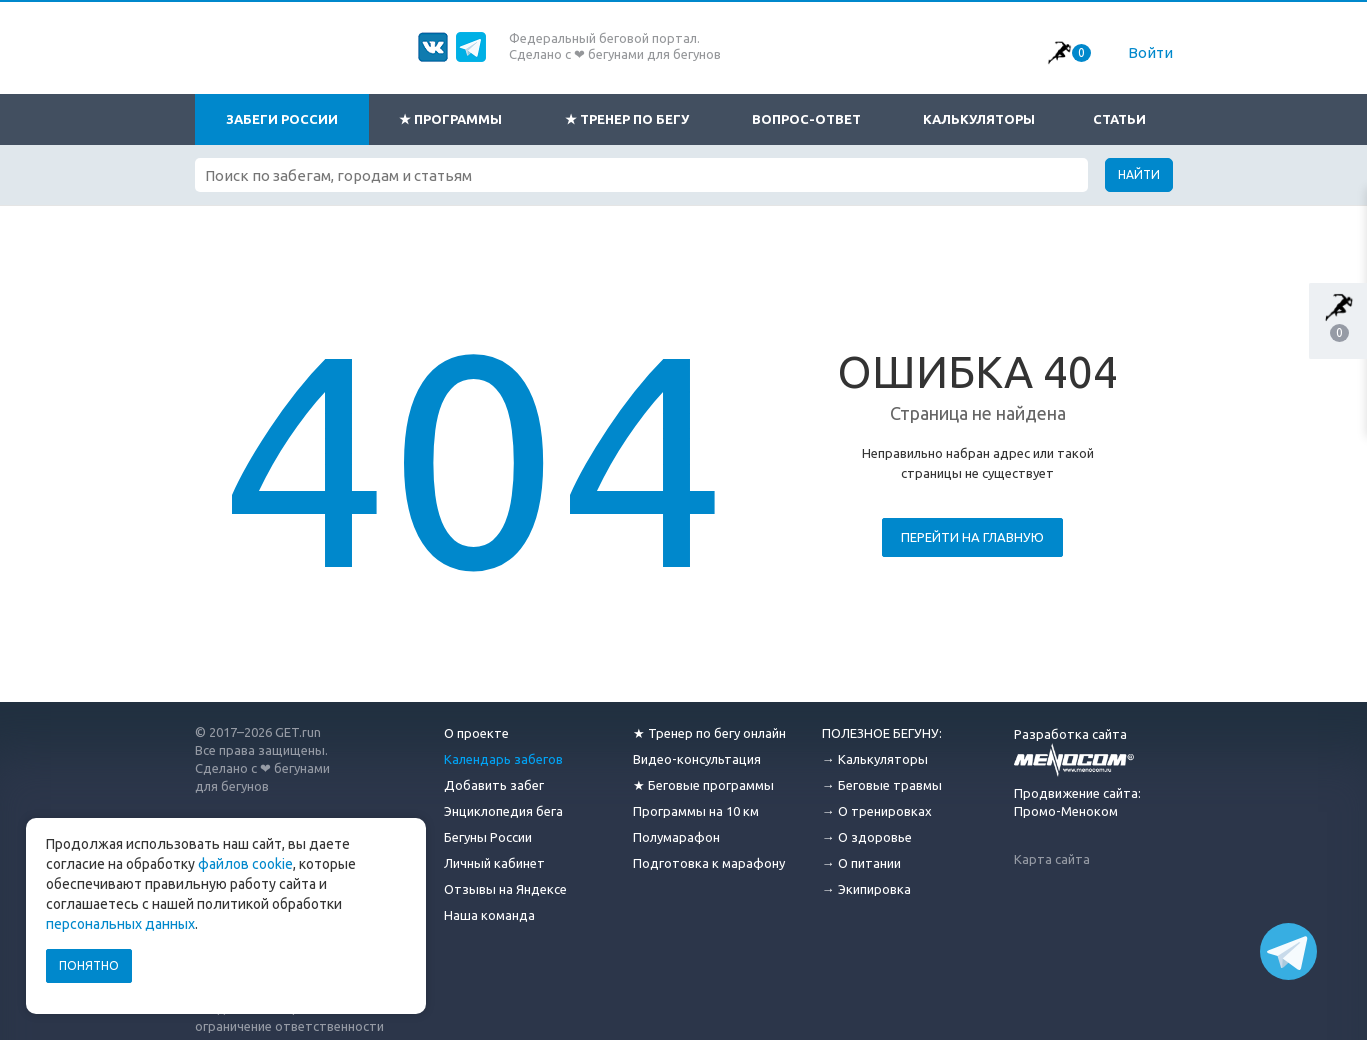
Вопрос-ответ (806, 119)
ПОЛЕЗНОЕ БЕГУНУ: (882, 733)
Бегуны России (488, 837)
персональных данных (120, 924)
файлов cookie (245, 864)
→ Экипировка (866, 889)
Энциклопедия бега (503, 811)
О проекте (476, 733)
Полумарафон (676, 837)
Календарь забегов (503, 759)
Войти (1150, 52)
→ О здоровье (867, 837)
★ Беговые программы (703, 785)
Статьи (1119, 119)
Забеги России (282, 119)
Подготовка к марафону (709, 863)
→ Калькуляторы (875, 759)
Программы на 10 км (696, 811)
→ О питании (861, 863)
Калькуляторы (979, 119)
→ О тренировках (877, 811)
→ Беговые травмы (882, 785)
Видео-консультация (697, 759)
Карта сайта (1052, 859)
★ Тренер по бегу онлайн (709, 733)
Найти (1139, 174)
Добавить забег (494, 785)
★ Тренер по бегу (627, 119)
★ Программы (450, 119)
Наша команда (489, 915)
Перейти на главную (972, 537)
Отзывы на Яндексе (505, 889)
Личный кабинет (494, 863)
